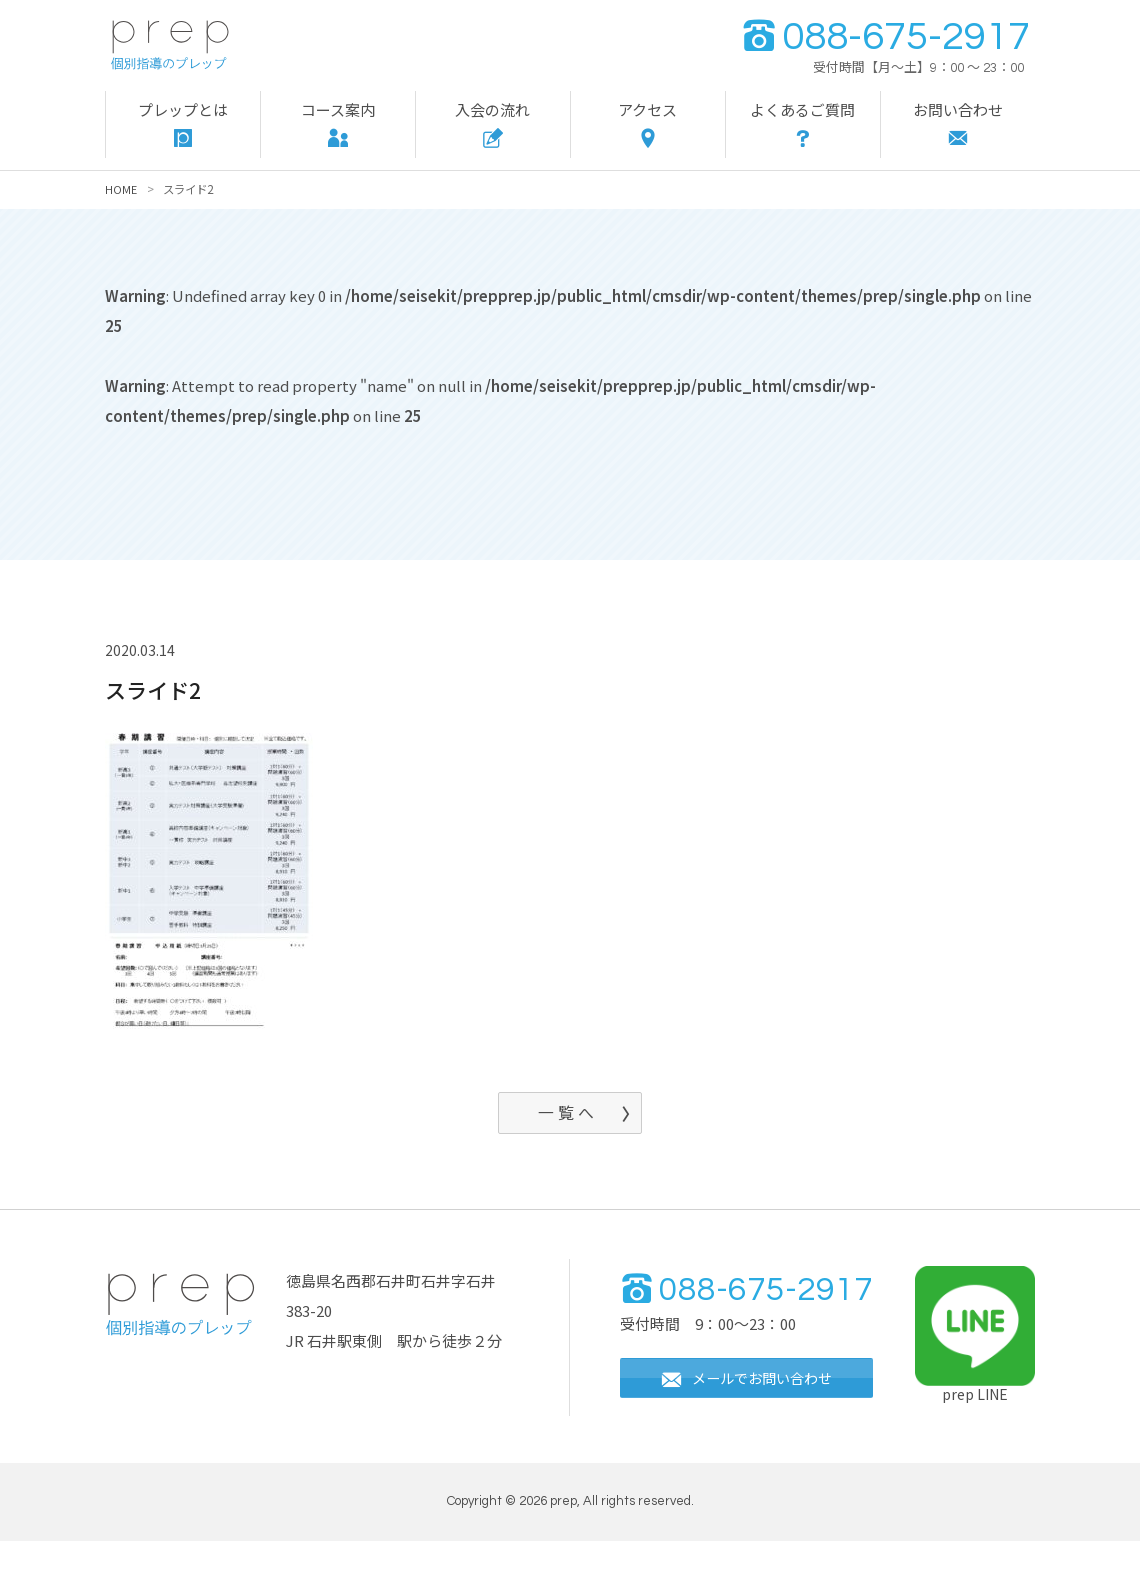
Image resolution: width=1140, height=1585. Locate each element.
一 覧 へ (565, 1114)
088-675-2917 (885, 36)
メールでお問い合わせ (753, 1425)
